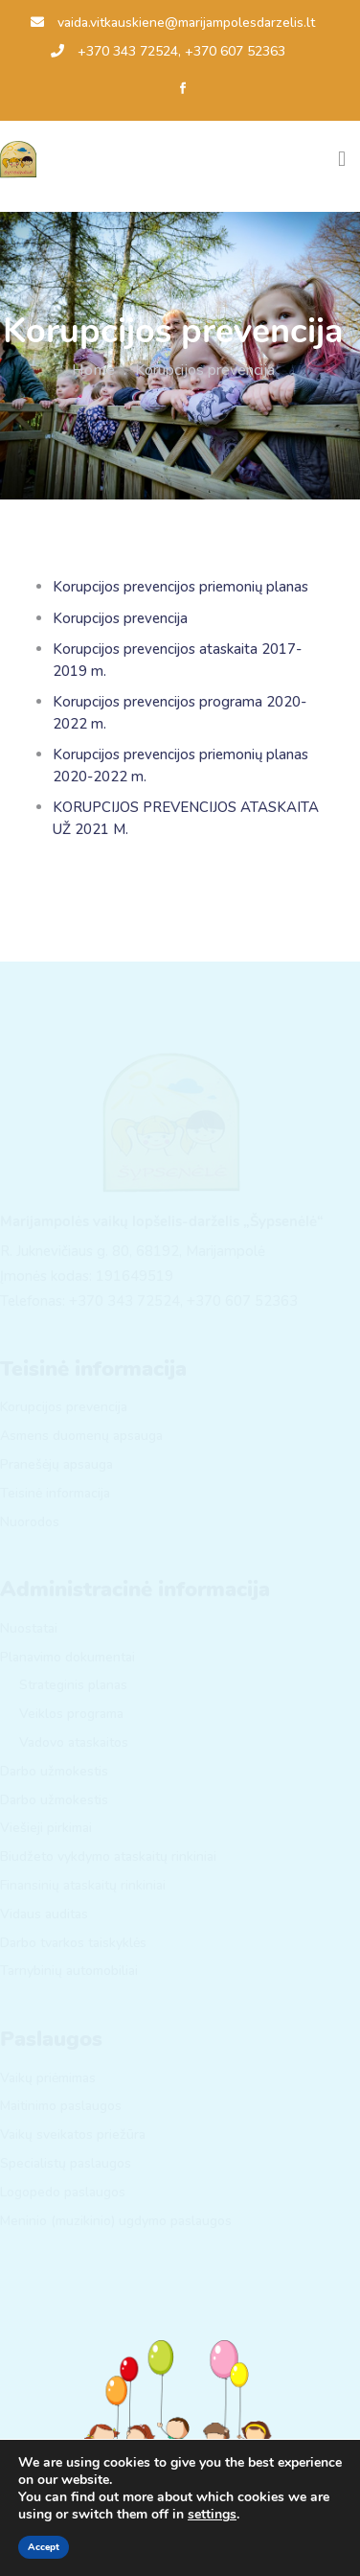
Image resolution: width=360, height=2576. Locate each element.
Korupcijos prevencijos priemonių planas (180, 586)
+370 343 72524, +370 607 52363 (168, 51)
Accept (43, 2547)
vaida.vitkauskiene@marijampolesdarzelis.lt (173, 22)
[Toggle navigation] (342, 159)
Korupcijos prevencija (120, 618)
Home (93, 370)
